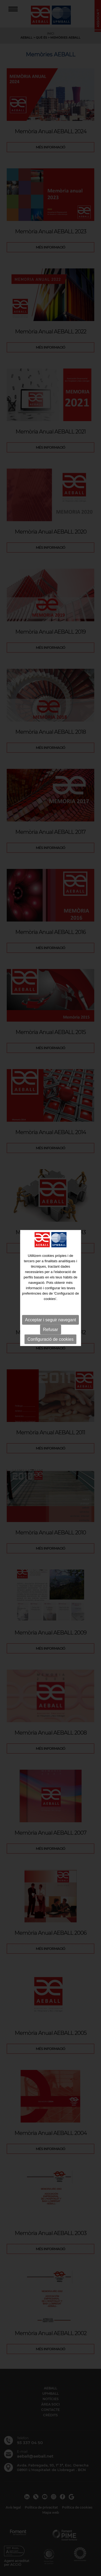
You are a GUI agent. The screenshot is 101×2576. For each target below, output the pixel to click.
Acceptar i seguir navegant (50, 1319)
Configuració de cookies (50, 1339)
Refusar (50, 1329)
